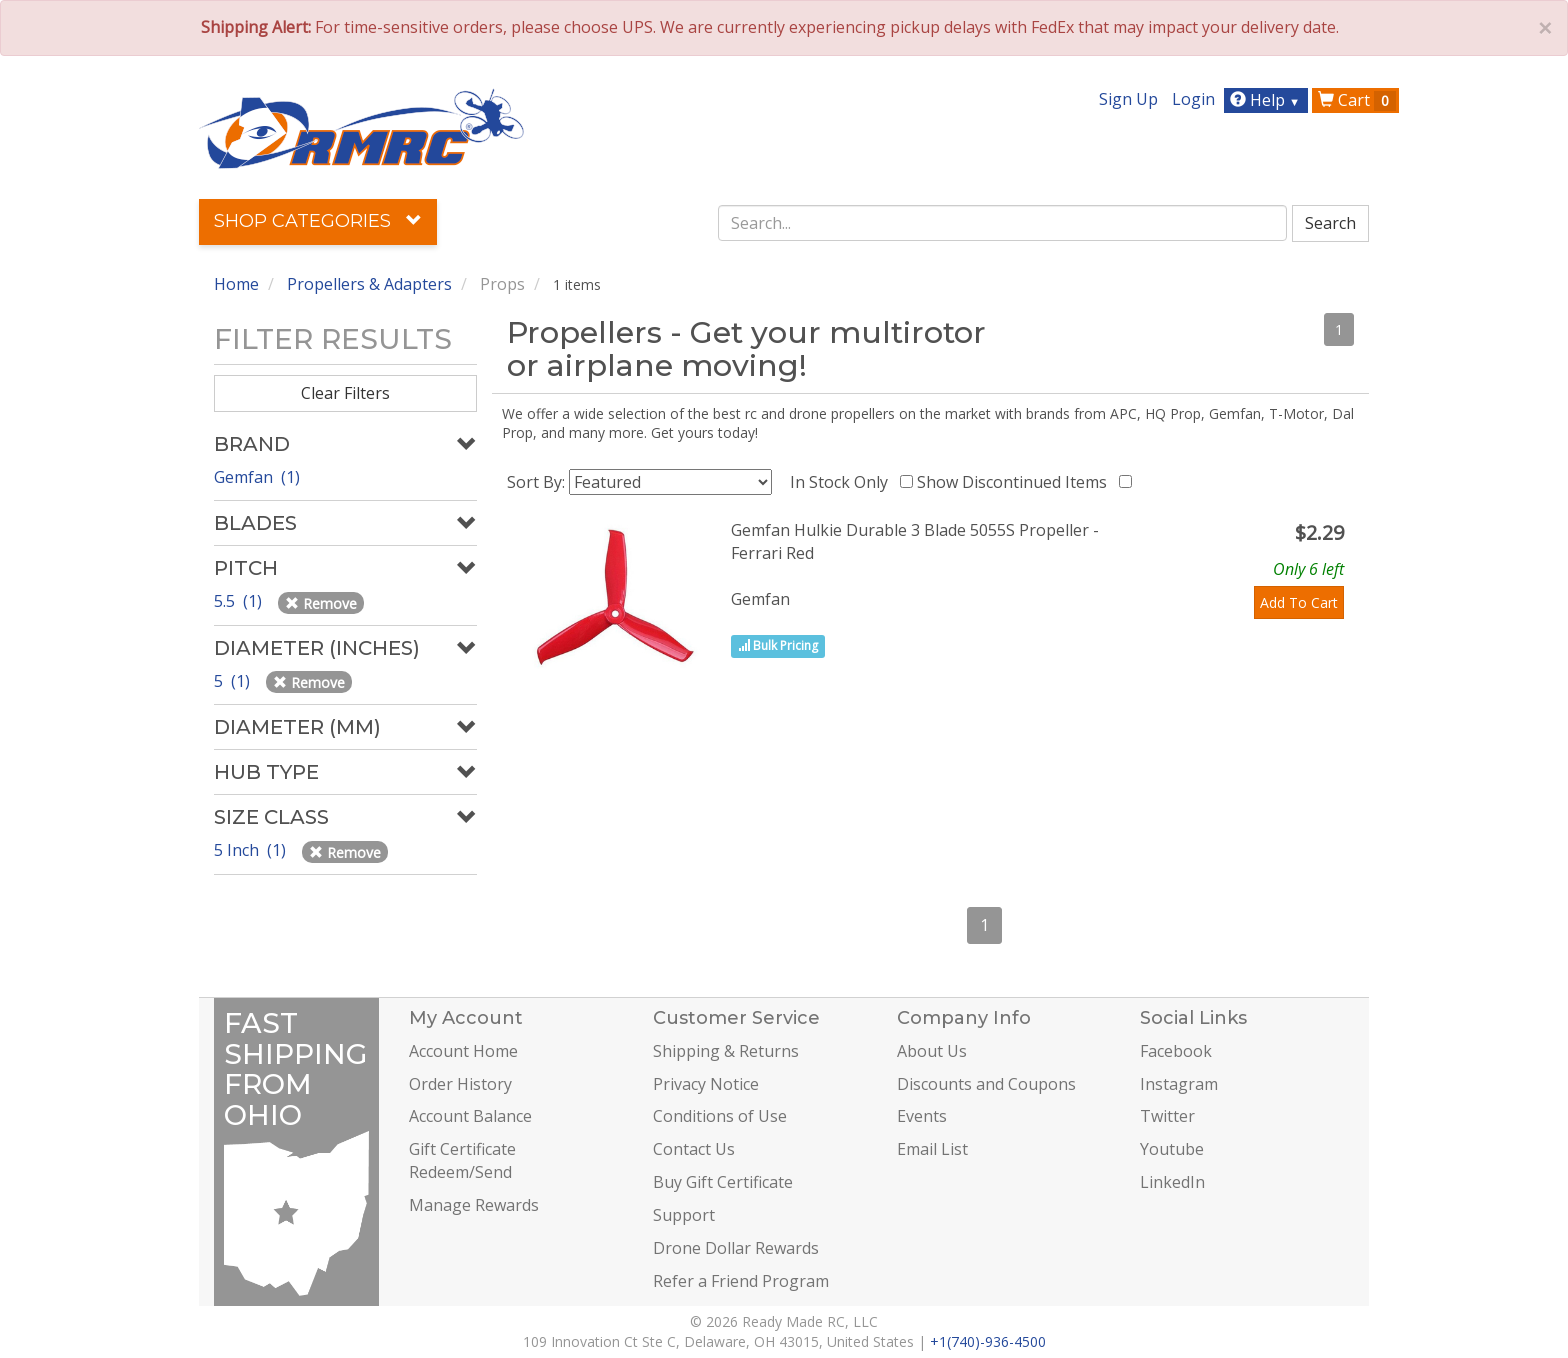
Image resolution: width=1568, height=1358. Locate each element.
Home (236, 284)
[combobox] (1003, 223)
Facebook (1176, 1051)
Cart (1357, 100)
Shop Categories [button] (318, 221)
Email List (932, 1149)
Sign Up (1128, 99)
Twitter (1167, 1116)
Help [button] (1267, 100)
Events (922, 1116)
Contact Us (694, 1149)
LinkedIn (1172, 1182)
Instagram (1179, 1084)
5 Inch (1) (252, 850)
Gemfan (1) (257, 477)
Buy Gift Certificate (723, 1182)
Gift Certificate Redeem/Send (462, 1160)
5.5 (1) (240, 601)
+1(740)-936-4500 (988, 1341)
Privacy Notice (706, 1084)
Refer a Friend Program (741, 1281)
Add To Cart (1299, 602)
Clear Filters (345, 393)
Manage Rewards (474, 1205)
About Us (932, 1051)
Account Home (463, 1051)
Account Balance (470, 1116)
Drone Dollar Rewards (736, 1248)
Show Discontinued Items (1016, 482)
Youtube (1172, 1149)
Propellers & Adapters (369, 284)
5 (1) (234, 681)
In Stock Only (843, 482)
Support (684, 1215)
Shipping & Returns (726, 1051)
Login (1193, 99)
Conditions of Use (720, 1116)
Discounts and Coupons (986, 1084)
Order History (460, 1084)
